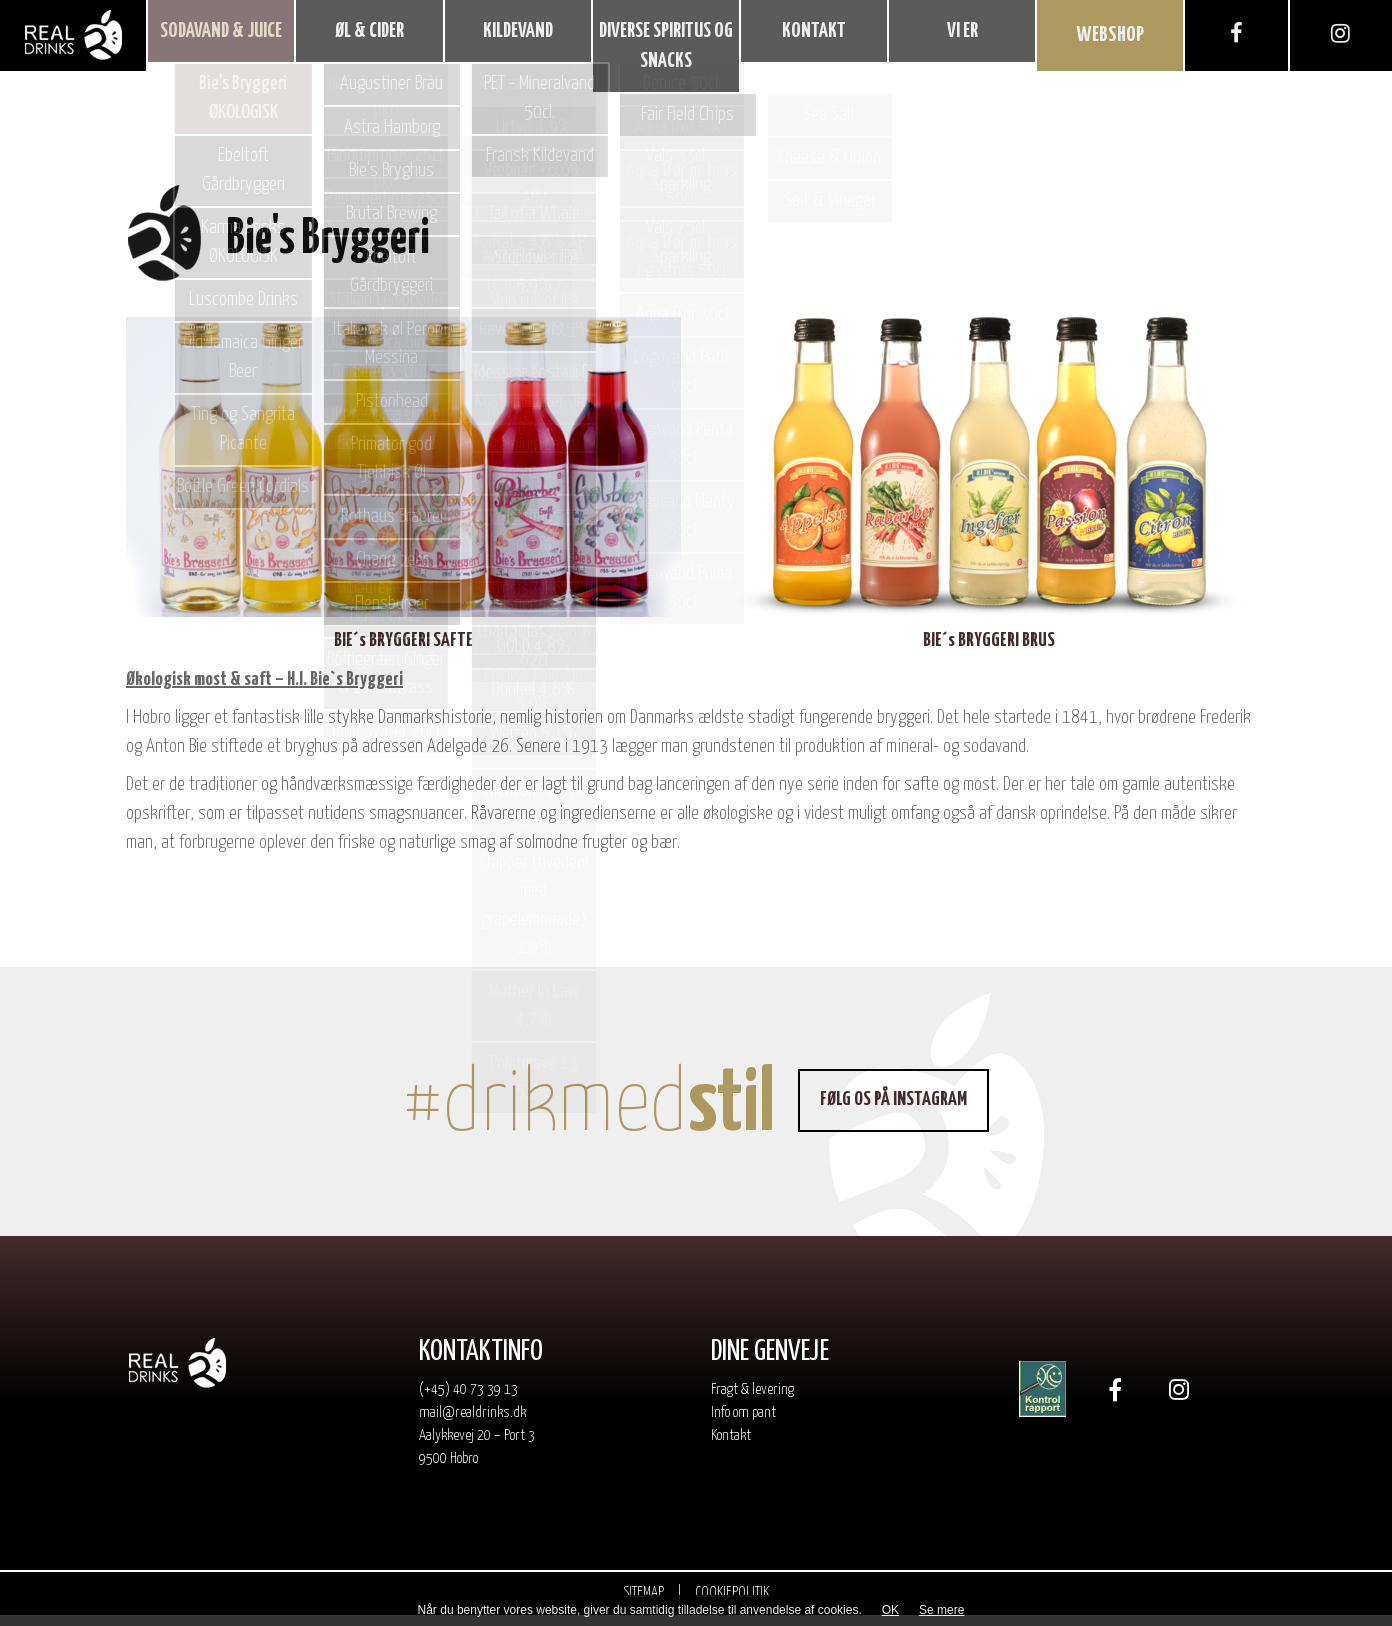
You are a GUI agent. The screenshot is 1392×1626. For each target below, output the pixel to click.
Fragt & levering (752, 1400)
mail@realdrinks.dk (472, 1423)
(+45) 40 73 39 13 (468, 1400)
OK (890, 1610)
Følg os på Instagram (899, 1110)
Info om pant (743, 1423)
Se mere (941, 1610)
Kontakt (731, 1445)
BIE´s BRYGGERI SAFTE (403, 651)
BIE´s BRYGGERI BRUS (989, 651)
